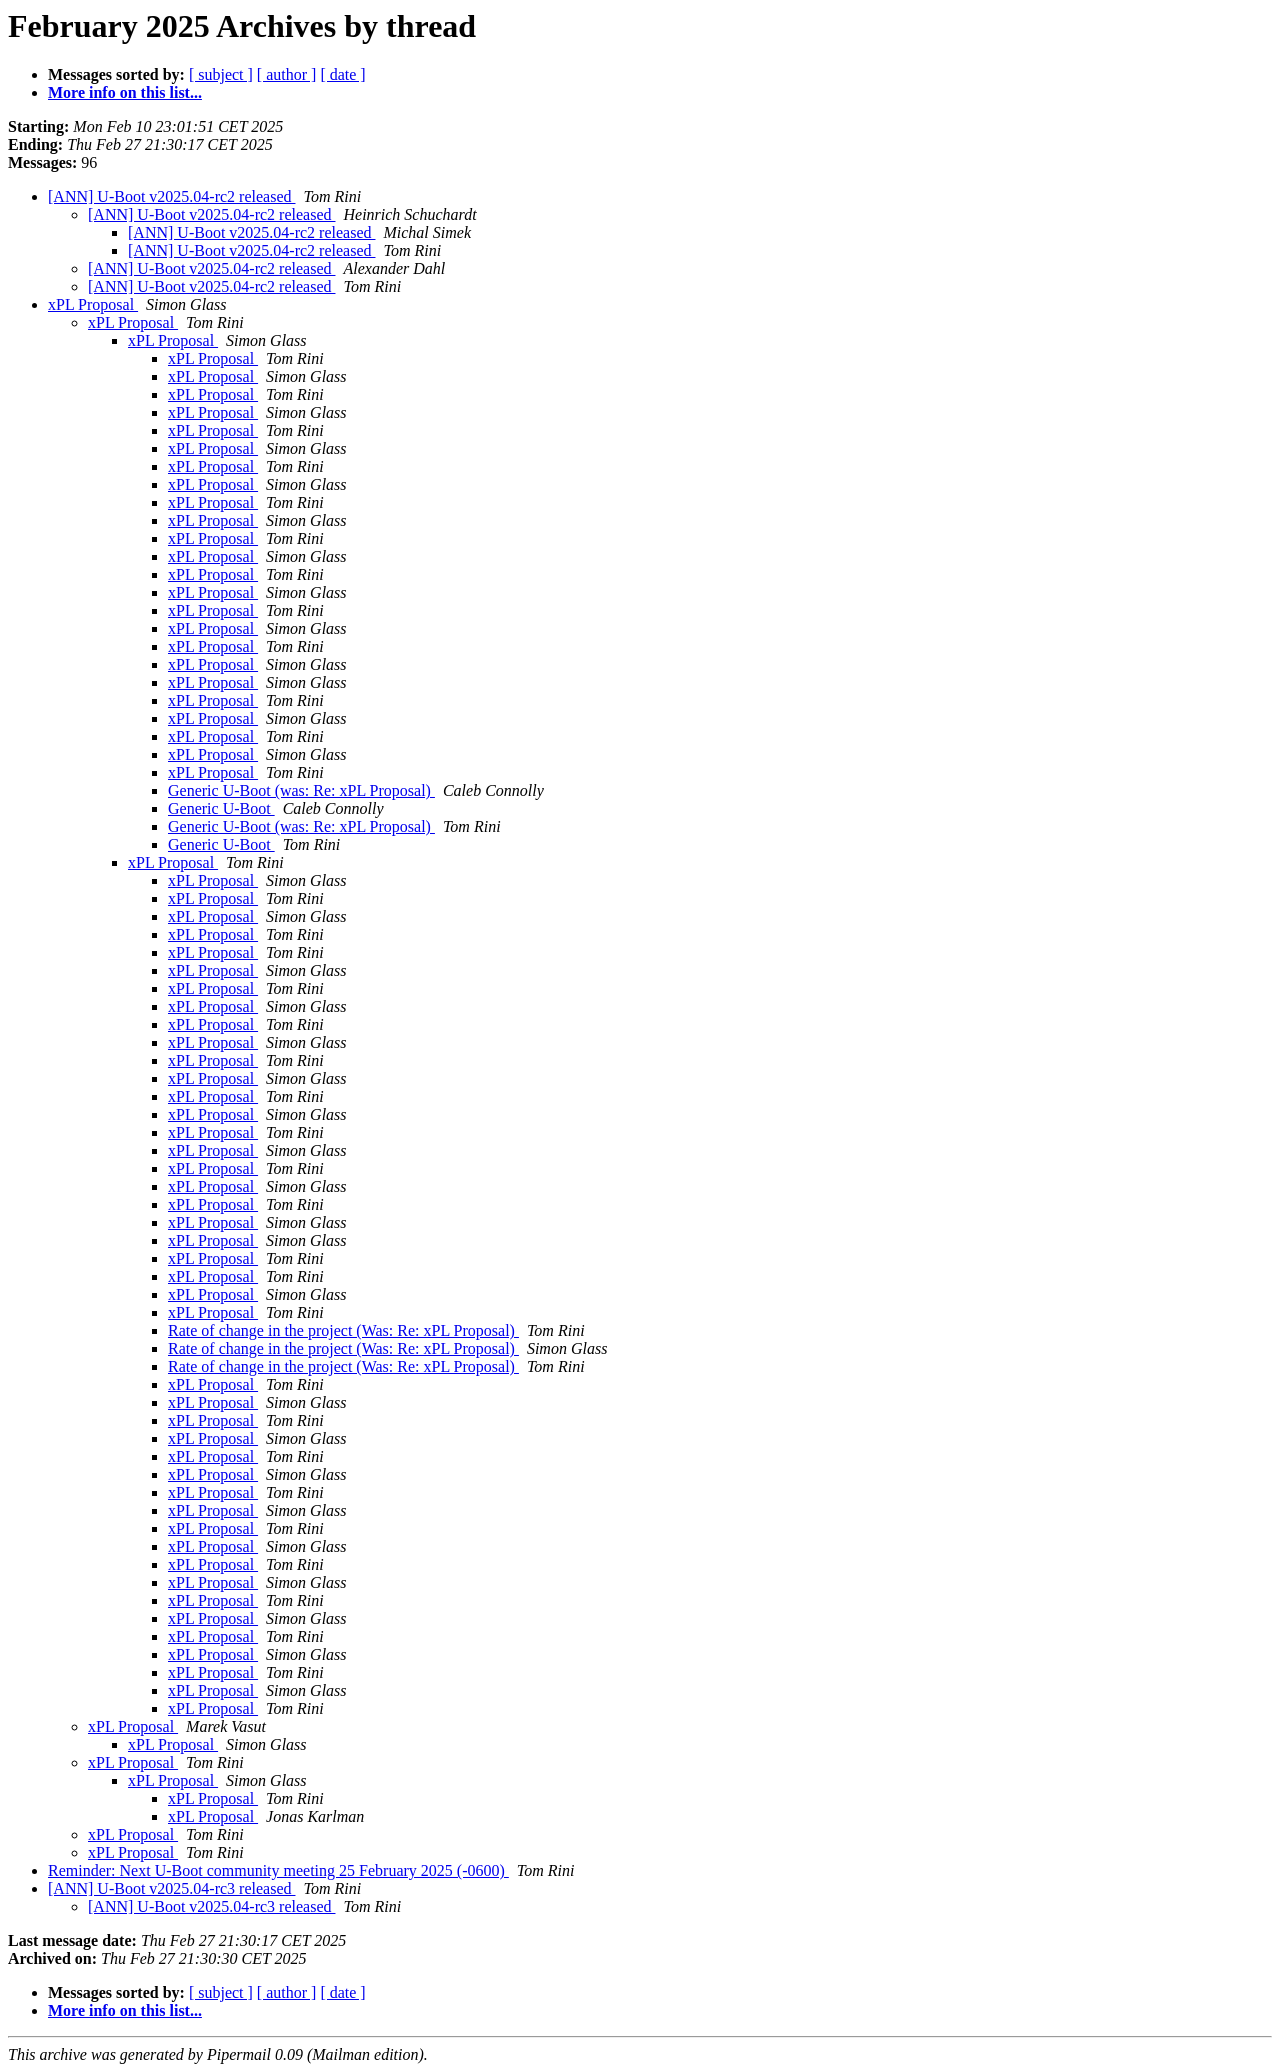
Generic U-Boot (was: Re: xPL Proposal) (301, 790)
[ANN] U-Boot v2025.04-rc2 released (171, 196)
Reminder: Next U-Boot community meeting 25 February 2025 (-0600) (278, 1870)
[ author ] (287, 74)
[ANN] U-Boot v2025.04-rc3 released (171, 1888)
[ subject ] (221, 74)
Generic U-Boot (221, 808)
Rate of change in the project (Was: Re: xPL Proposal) (343, 1330)
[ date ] (342, 74)
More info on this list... (125, 92)
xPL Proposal (93, 304)
